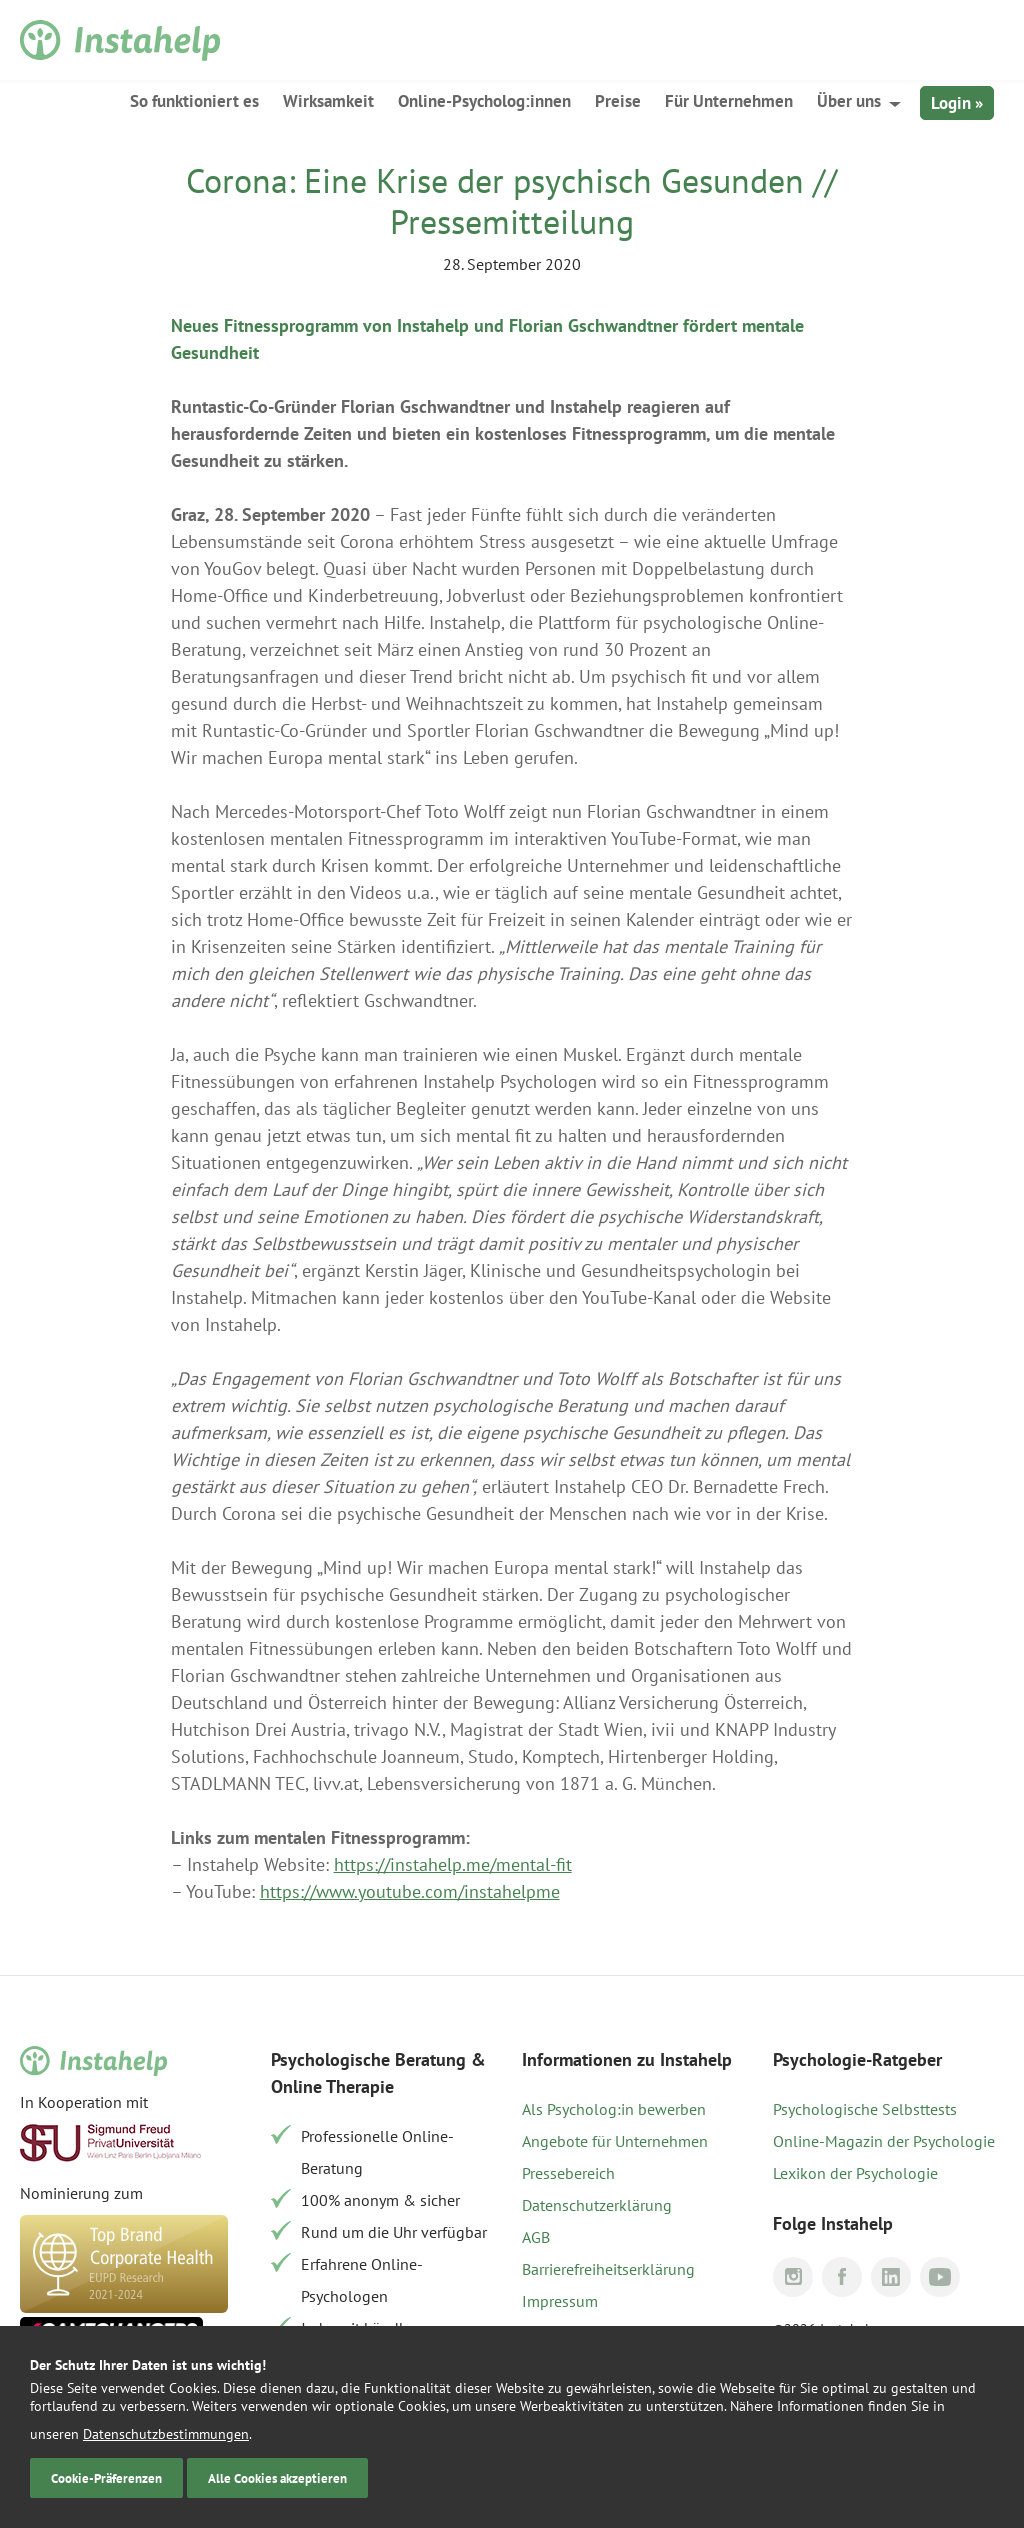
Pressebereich (568, 2173)
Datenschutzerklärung (597, 2205)
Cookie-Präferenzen (106, 2478)
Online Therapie (332, 2086)
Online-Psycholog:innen (484, 101)
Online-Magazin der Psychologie (884, 2141)
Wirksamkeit (328, 101)
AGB (536, 2237)
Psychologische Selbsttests (865, 2109)
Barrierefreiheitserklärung (608, 2269)
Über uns (849, 101)
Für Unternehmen (729, 101)
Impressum (560, 2301)
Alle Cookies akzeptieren (277, 2478)
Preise (618, 101)
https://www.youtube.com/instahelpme (410, 1891)
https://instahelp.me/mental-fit (453, 1864)
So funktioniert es (194, 101)
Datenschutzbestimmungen (166, 2434)
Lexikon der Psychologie (855, 2173)
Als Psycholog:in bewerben (614, 2109)
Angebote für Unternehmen (615, 2141)
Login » (957, 103)
